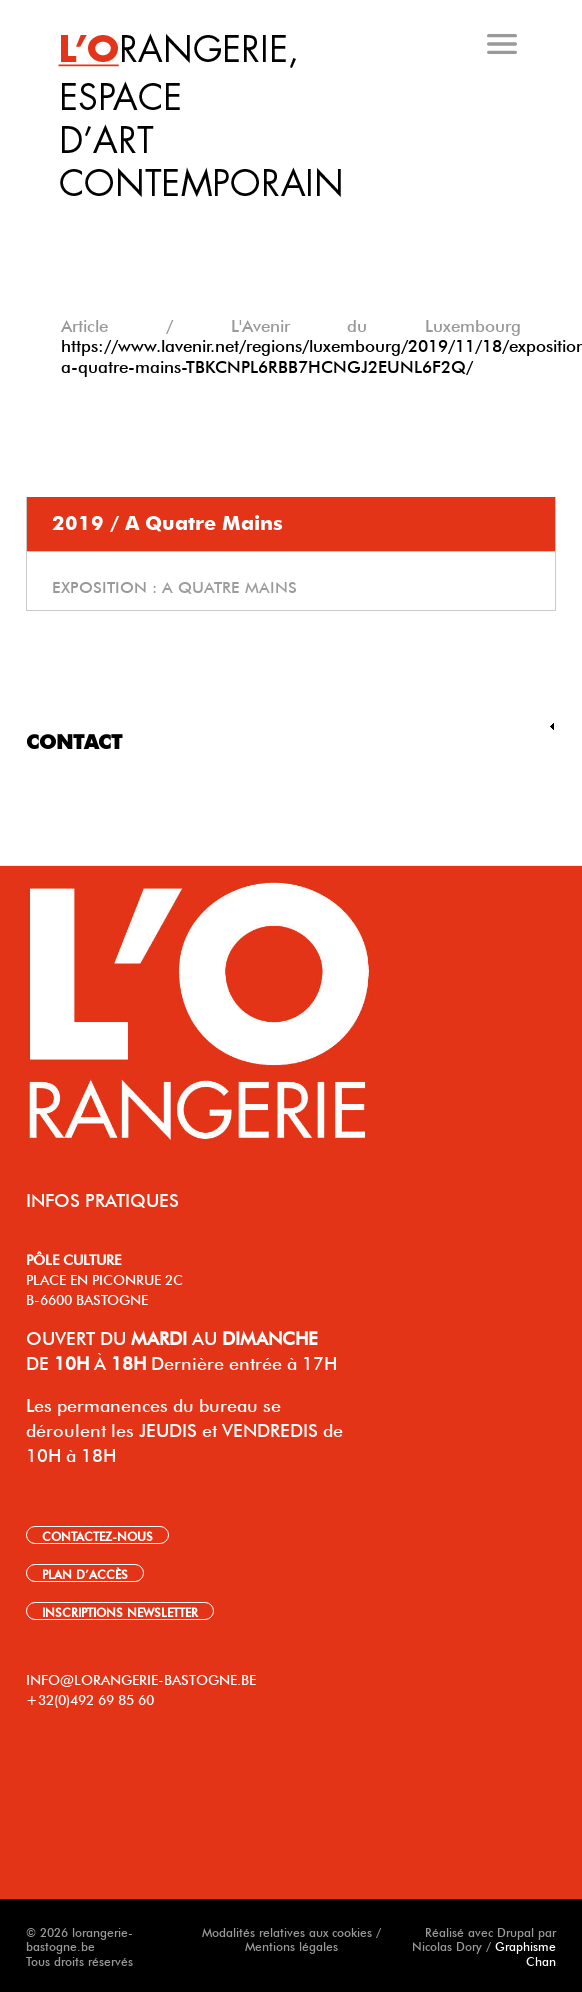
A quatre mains (229, 585)
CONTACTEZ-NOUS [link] (97, 1535)
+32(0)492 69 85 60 (90, 1698)
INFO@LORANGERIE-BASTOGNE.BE (141, 1678)
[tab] (294, 219)
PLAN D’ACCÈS (85, 1573)
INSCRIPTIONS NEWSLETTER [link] (120, 1611)
